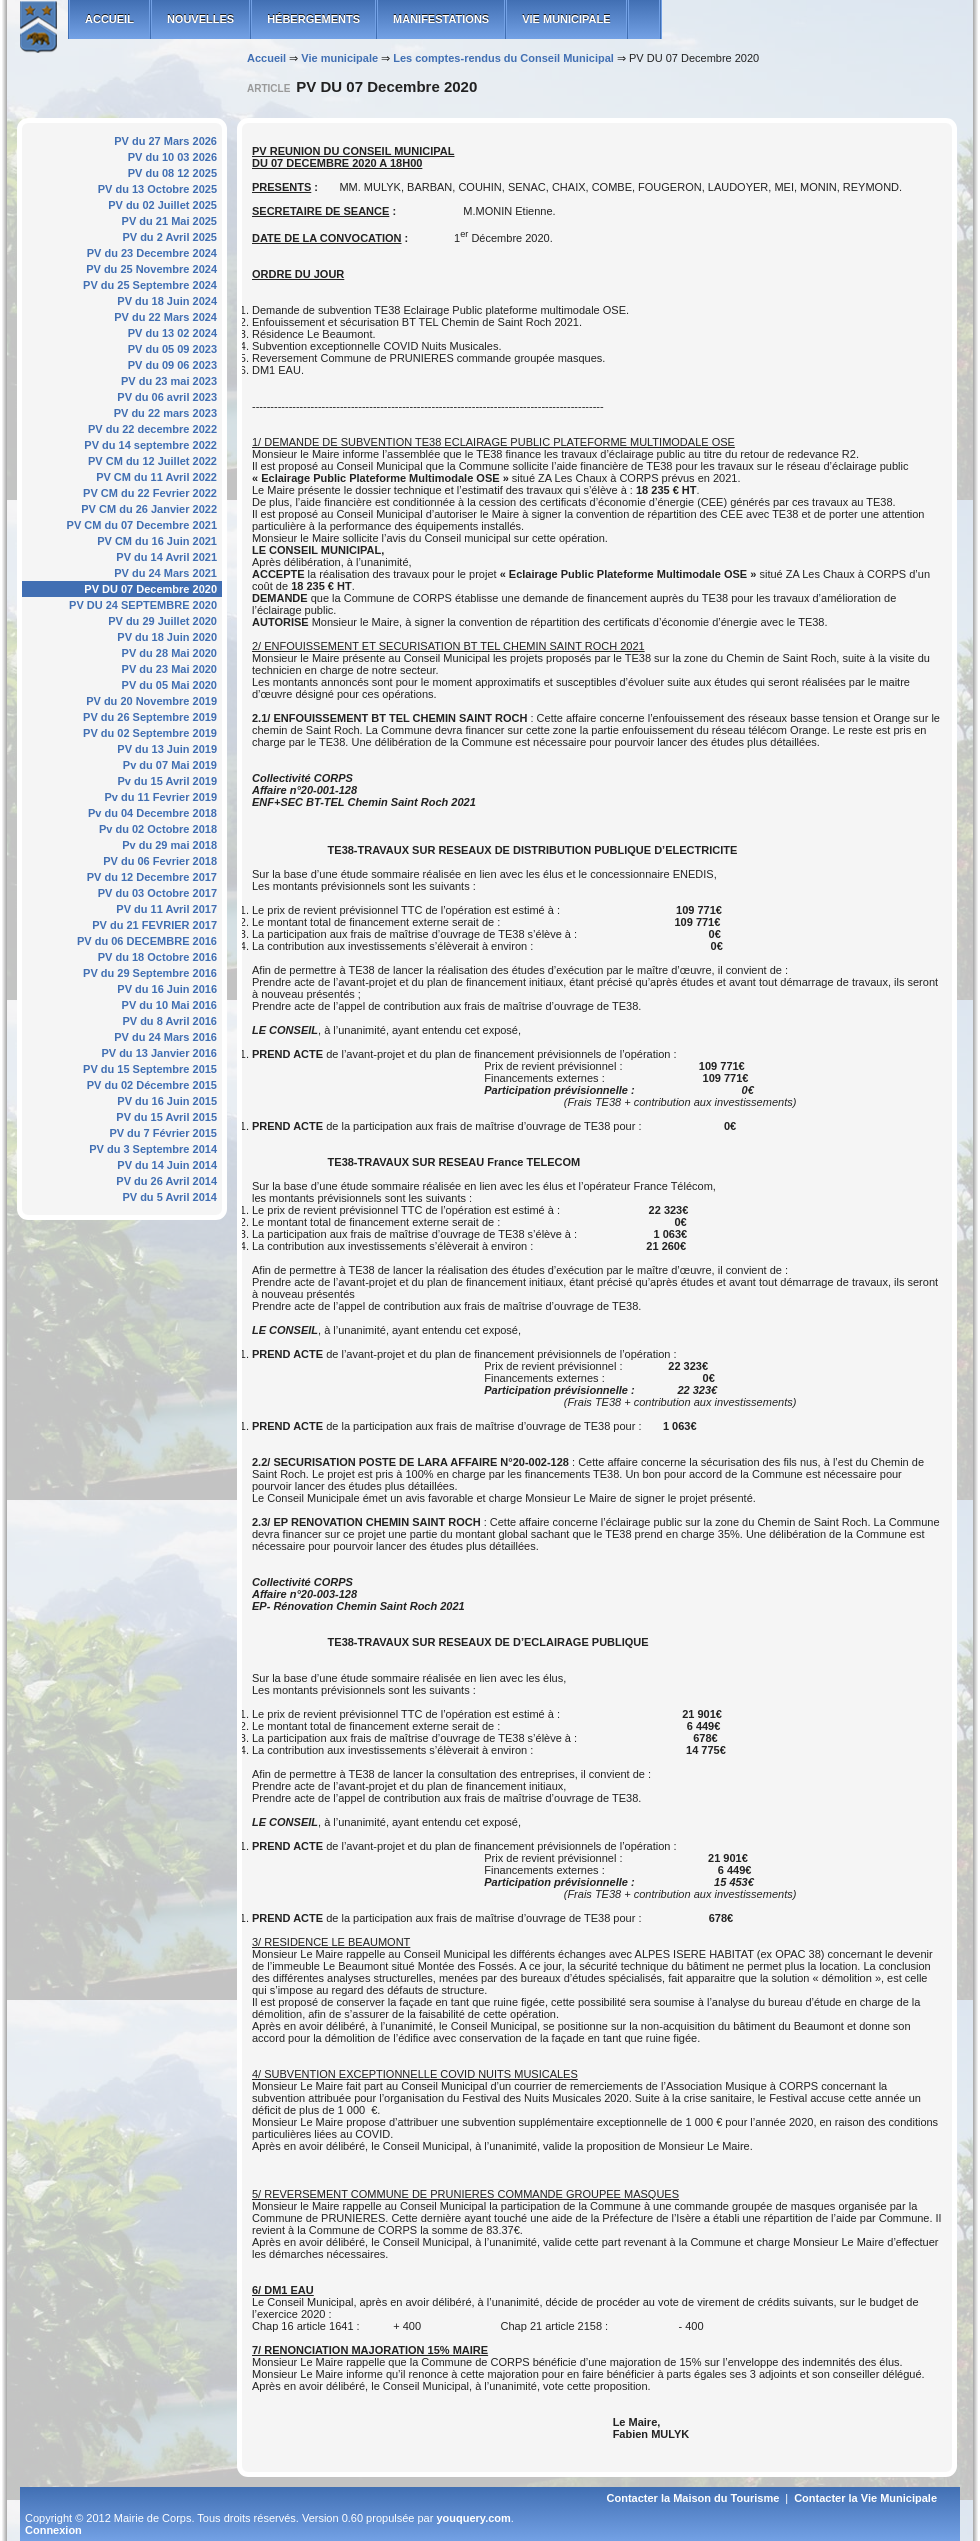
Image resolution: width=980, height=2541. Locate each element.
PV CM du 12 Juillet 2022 (152, 461)
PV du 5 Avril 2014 (169, 1197)
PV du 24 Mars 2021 (165, 573)
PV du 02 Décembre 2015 (152, 1085)
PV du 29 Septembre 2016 (150, 973)
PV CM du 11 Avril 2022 (156, 477)
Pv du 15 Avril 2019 (167, 781)
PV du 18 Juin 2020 (167, 637)
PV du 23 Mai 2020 (169, 669)
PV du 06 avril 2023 (167, 397)
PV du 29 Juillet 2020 (162, 621)
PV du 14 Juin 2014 (167, 1165)
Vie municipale (566, 19)
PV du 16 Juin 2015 (167, 1101)
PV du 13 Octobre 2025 (157, 189)
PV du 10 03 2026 (172, 157)
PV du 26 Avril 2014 (166, 1181)
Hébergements (313, 19)
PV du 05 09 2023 (172, 349)
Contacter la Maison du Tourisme (693, 2498)
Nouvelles (200, 19)
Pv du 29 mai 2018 (169, 845)
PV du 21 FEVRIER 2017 (154, 925)
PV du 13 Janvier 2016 (159, 1053)
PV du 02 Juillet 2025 (162, 205)
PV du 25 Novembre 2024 (151, 269)
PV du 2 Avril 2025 (169, 237)
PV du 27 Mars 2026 (165, 141)
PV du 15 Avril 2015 (166, 1117)
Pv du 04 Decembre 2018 (152, 813)
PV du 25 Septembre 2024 (150, 285)
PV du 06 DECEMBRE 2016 (147, 941)
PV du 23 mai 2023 (169, 381)
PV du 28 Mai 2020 (169, 653)
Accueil (266, 58)
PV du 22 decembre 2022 (152, 429)
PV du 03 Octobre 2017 (157, 893)
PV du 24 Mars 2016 (165, 1037)
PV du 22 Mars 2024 (165, 317)
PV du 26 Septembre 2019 (150, 717)
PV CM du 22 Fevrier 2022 (150, 493)
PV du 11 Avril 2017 (166, 909)
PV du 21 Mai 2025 (169, 221)
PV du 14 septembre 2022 (150, 445)
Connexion (53, 2530)
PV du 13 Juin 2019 (167, 749)
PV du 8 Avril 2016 (169, 1021)
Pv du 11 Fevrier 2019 (160, 797)
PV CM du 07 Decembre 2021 (142, 525)
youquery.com (473, 2518)
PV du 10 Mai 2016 (169, 1005)
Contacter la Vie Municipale (865, 2498)
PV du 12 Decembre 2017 (152, 877)
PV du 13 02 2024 (172, 333)
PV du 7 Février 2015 (163, 1133)
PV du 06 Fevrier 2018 (160, 861)
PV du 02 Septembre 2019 (150, 733)
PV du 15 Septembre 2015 (150, 1069)
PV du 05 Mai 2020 (169, 685)
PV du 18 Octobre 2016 (157, 957)
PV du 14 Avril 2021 (166, 557)
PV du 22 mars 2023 (165, 413)
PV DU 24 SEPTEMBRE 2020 (143, 605)
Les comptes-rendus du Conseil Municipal (503, 58)
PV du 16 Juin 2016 (167, 989)
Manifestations (441, 19)
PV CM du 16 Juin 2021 (157, 541)
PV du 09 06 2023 (172, 365)
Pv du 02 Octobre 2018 (158, 829)
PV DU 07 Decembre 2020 (150, 589)
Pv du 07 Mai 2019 (170, 765)
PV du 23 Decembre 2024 (152, 253)
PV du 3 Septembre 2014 (153, 1149)
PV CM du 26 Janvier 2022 (149, 509)
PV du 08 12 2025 (172, 173)
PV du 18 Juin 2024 (167, 301)
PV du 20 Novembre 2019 (151, 701)
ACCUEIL (109, 19)
